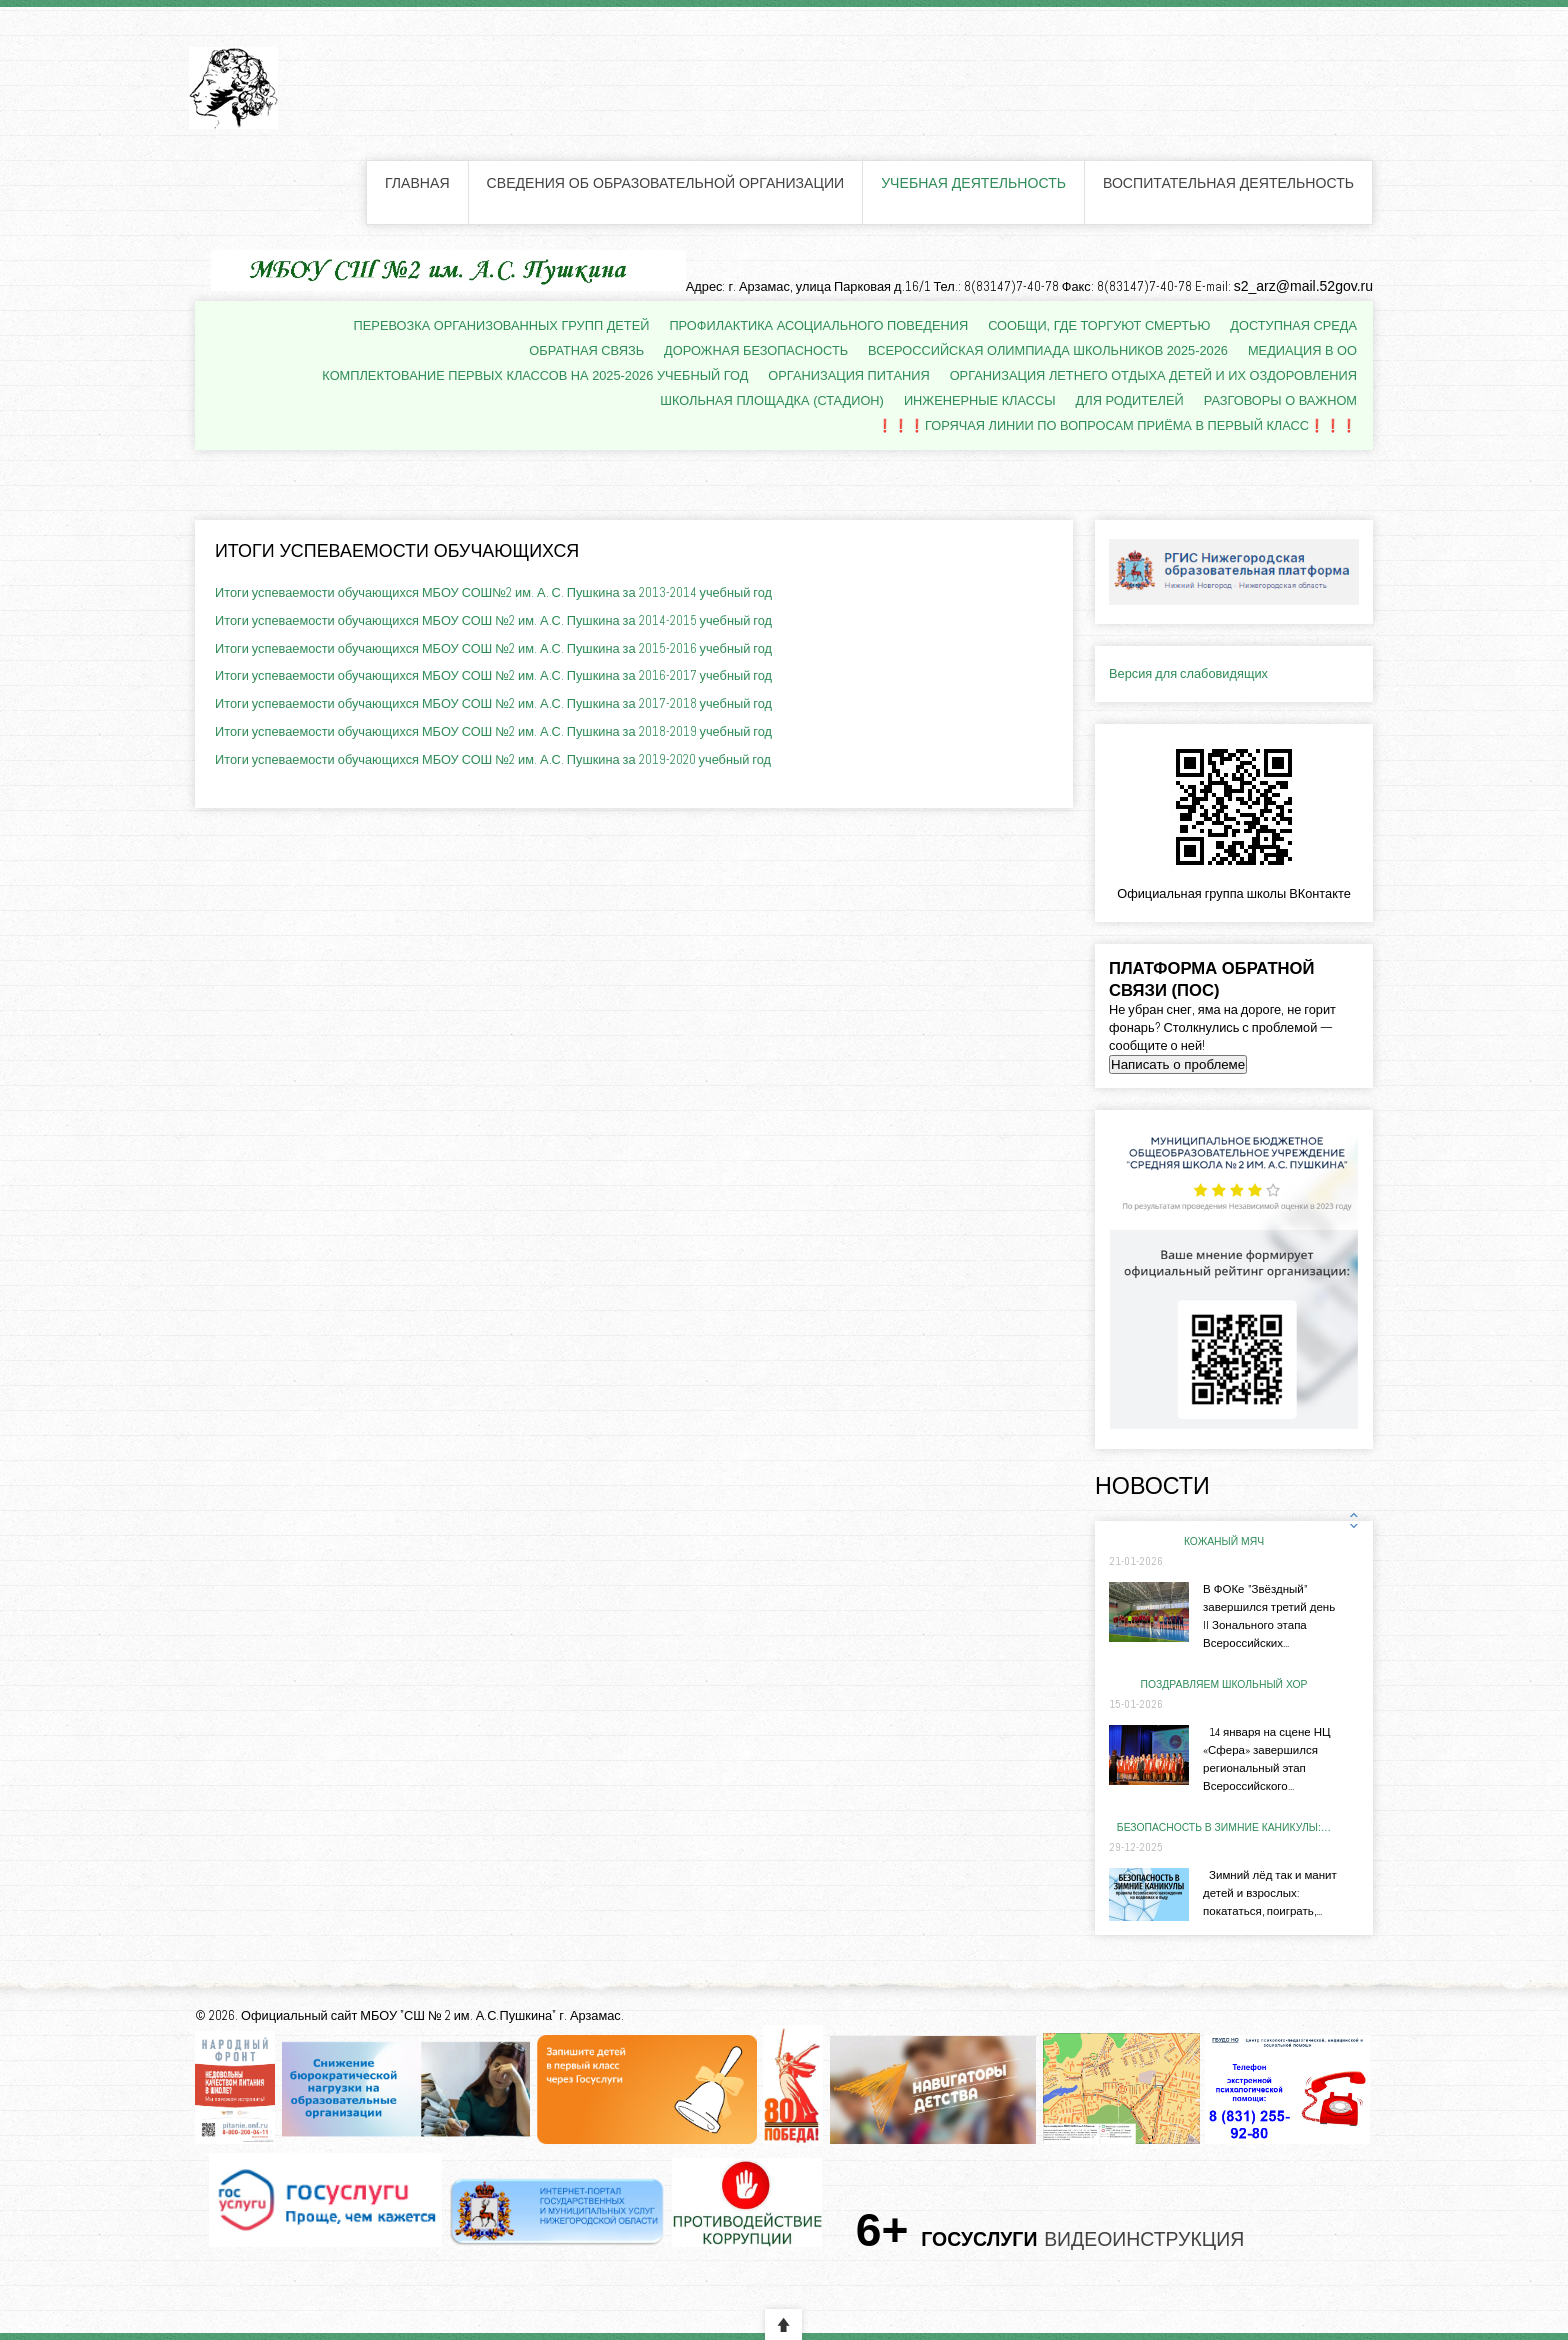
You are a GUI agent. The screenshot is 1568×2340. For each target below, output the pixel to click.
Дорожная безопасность (756, 350)
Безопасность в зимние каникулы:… (1224, 1827)
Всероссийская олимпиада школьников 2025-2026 (1048, 350)
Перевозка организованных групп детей (502, 325)
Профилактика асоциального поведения (818, 325)
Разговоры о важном (1280, 400)
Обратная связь (586, 350)
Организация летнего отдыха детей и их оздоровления (1153, 375)
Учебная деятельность (973, 183)
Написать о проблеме (1178, 1064)
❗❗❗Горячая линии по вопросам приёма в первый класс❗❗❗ (1117, 425)
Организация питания (848, 375)
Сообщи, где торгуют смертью (1099, 325)
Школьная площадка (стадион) (772, 400)
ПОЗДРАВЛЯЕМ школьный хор (1224, 1684)
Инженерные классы (980, 400)
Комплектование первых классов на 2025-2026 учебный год (535, 375)
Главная (417, 183)
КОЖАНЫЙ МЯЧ (1224, 1541)
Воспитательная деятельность (1228, 183)
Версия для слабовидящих (1188, 673)
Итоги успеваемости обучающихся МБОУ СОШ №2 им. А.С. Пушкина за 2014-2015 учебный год (493, 620)
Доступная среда (1293, 325)
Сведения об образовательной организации (666, 183)
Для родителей (1130, 400)
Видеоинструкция (1144, 2240)
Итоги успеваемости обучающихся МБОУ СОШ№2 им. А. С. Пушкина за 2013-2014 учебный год (493, 592)
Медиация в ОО (1302, 350)
